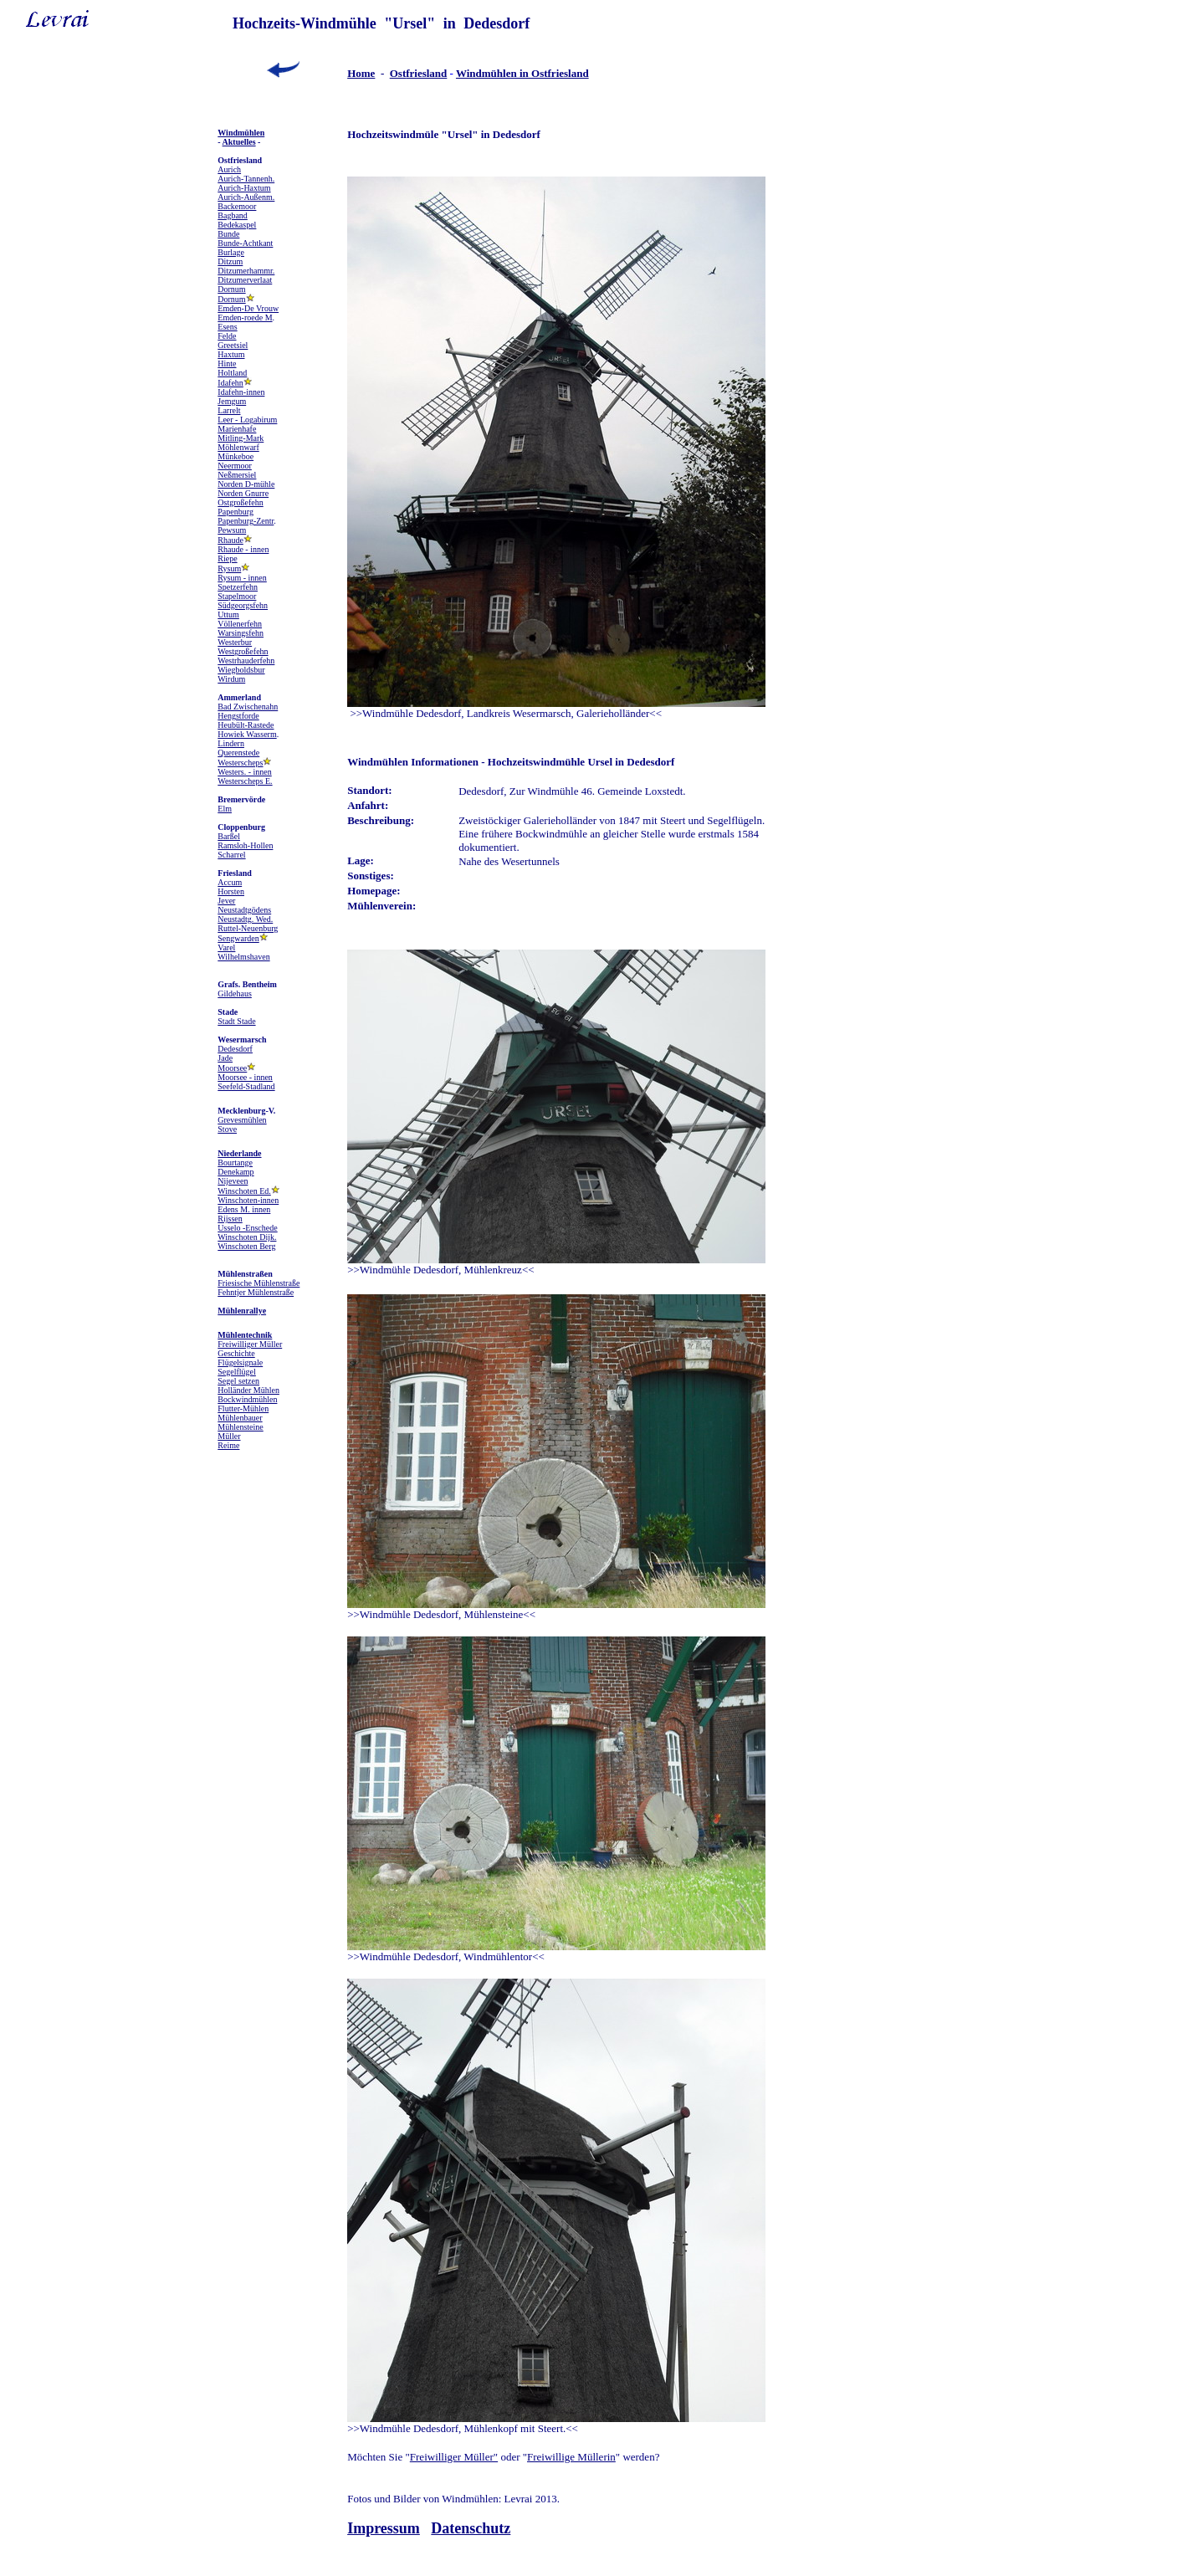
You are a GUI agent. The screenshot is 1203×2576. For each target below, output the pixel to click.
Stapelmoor (237, 596)
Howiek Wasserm (247, 734)
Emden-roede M (245, 317)
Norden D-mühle (246, 484)
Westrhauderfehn (246, 660)
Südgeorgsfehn (243, 605)
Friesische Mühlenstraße (258, 1283)
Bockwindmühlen (247, 1399)
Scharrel (231, 854)
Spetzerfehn (238, 587)
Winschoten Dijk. (247, 1237)
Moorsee (232, 1068)
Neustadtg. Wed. (245, 919)
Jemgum (232, 401)
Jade (225, 1058)
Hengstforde (238, 715)
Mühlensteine (240, 1426)
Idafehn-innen (241, 392)
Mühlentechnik (245, 1334)
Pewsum (232, 530)
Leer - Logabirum (247, 419)
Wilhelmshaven (243, 956)
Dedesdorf (235, 1048)
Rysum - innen (242, 577)
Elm (225, 808)
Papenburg (235, 511)
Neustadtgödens (244, 909)
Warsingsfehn (241, 633)
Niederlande (239, 1153)
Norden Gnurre (243, 493)
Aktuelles (239, 141)
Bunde (228, 233)
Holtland (232, 372)
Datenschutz (470, 2528)
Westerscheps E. (245, 781)
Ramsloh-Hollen (245, 845)
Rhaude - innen (243, 549)
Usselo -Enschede (247, 1227)
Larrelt (229, 410)
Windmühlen (241, 132)
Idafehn (230, 382)
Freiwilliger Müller (250, 1344)
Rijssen (230, 1218)
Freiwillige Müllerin (571, 2457)
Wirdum (231, 679)
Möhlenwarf (238, 447)
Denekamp (235, 1171)
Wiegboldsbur (241, 669)
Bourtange (235, 1162)
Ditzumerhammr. (246, 270)
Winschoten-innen (248, 1200)
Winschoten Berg (246, 1246)
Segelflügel (237, 1371)
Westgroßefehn (243, 651)
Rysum (229, 568)
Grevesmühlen (242, 1119)
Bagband (233, 215)
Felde (227, 336)
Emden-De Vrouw (248, 308)
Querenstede (238, 752)
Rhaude (230, 540)
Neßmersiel (237, 474)
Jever (226, 900)
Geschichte (236, 1353)
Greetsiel (233, 345)
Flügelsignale (240, 1362)
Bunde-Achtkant (245, 243)
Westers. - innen (244, 771)
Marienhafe (237, 428)
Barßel (229, 836)
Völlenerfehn (240, 623)
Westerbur (235, 642)
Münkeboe (235, 456)
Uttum (228, 614)
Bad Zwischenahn (248, 706)
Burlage (231, 252)
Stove (227, 1129)
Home (361, 73)
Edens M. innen (244, 1209)
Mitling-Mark (241, 438)
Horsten (231, 891)
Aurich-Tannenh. (246, 178)
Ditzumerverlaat (245, 279)
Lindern (231, 743)
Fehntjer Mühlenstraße (256, 1292)
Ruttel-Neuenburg (248, 928)
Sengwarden (238, 938)
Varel (226, 947)
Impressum (383, 2528)
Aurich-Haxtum (244, 187)
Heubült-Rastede (246, 725)
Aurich (229, 169)
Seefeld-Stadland (246, 1086)
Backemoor (237, 206)
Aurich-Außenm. (246, 197)
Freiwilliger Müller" (454, 2457)
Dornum (231, 289)
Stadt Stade (236, 1021)
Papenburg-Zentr (246, 520)
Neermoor (235, 465)
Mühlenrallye (242, 1310)
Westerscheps (240, 762)
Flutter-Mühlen (243, 1408)
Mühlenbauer (240, 1417)
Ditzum (230, 261)
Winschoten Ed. (244, 1191)
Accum (230, 882)
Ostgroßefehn (240, 502)
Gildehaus (235, 993)
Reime (228, 1445)
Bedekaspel (237, 224)
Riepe (227, 558)
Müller (229, 1436)
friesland (426, 73)
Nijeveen (233, 1181)
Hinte (227, 363)
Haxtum (231, 354)
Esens (227, 326)
